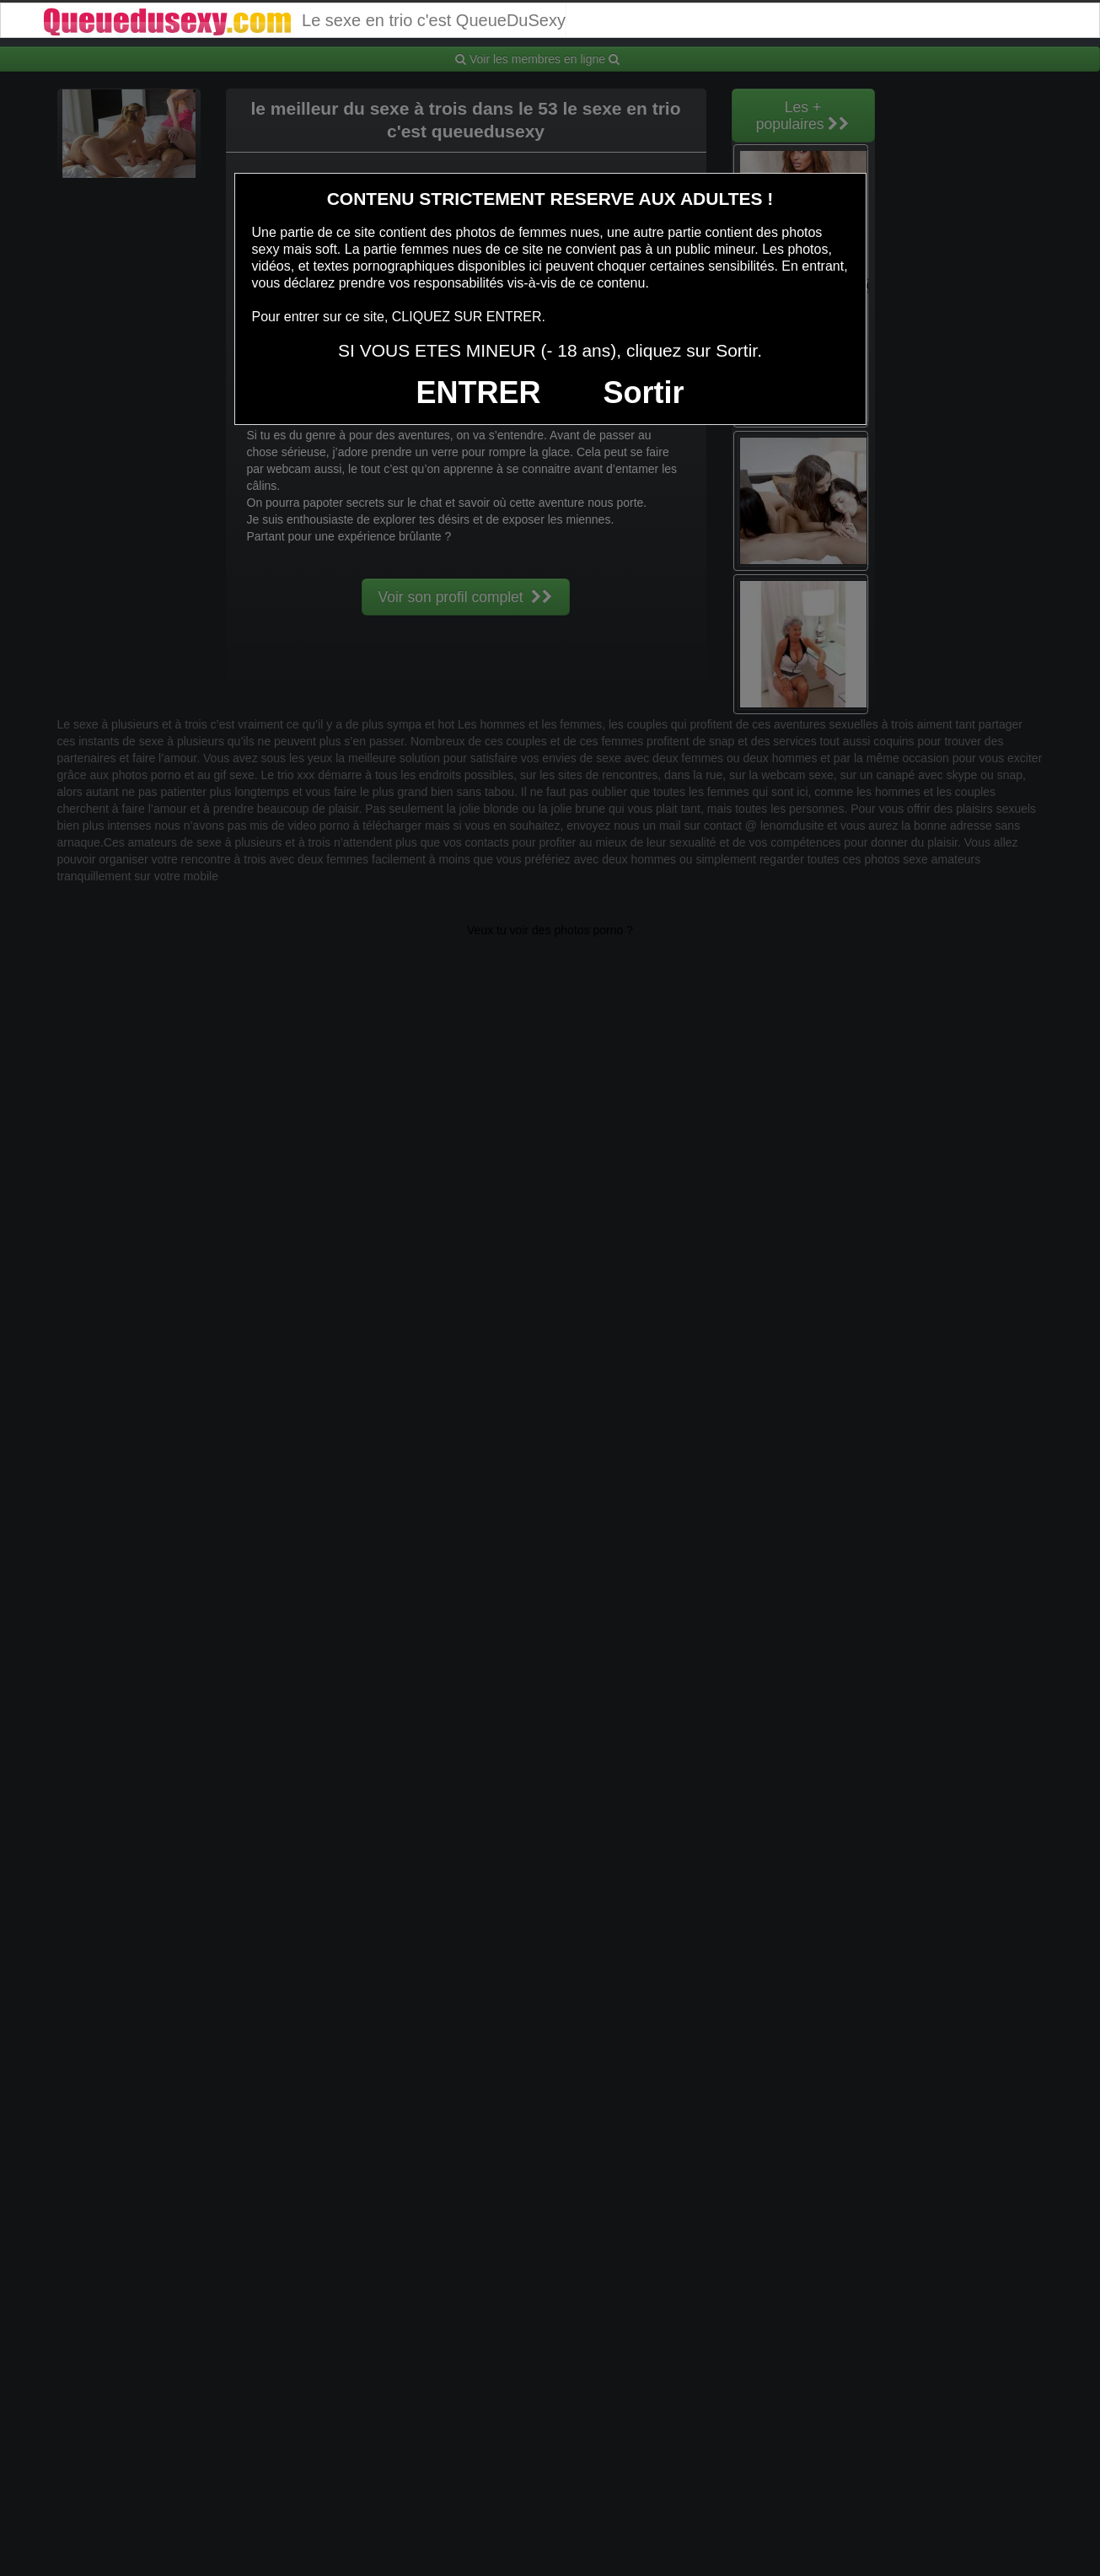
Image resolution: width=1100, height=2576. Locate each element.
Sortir (643, 392)
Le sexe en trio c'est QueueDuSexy (303, 20)
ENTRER (478, 392)
